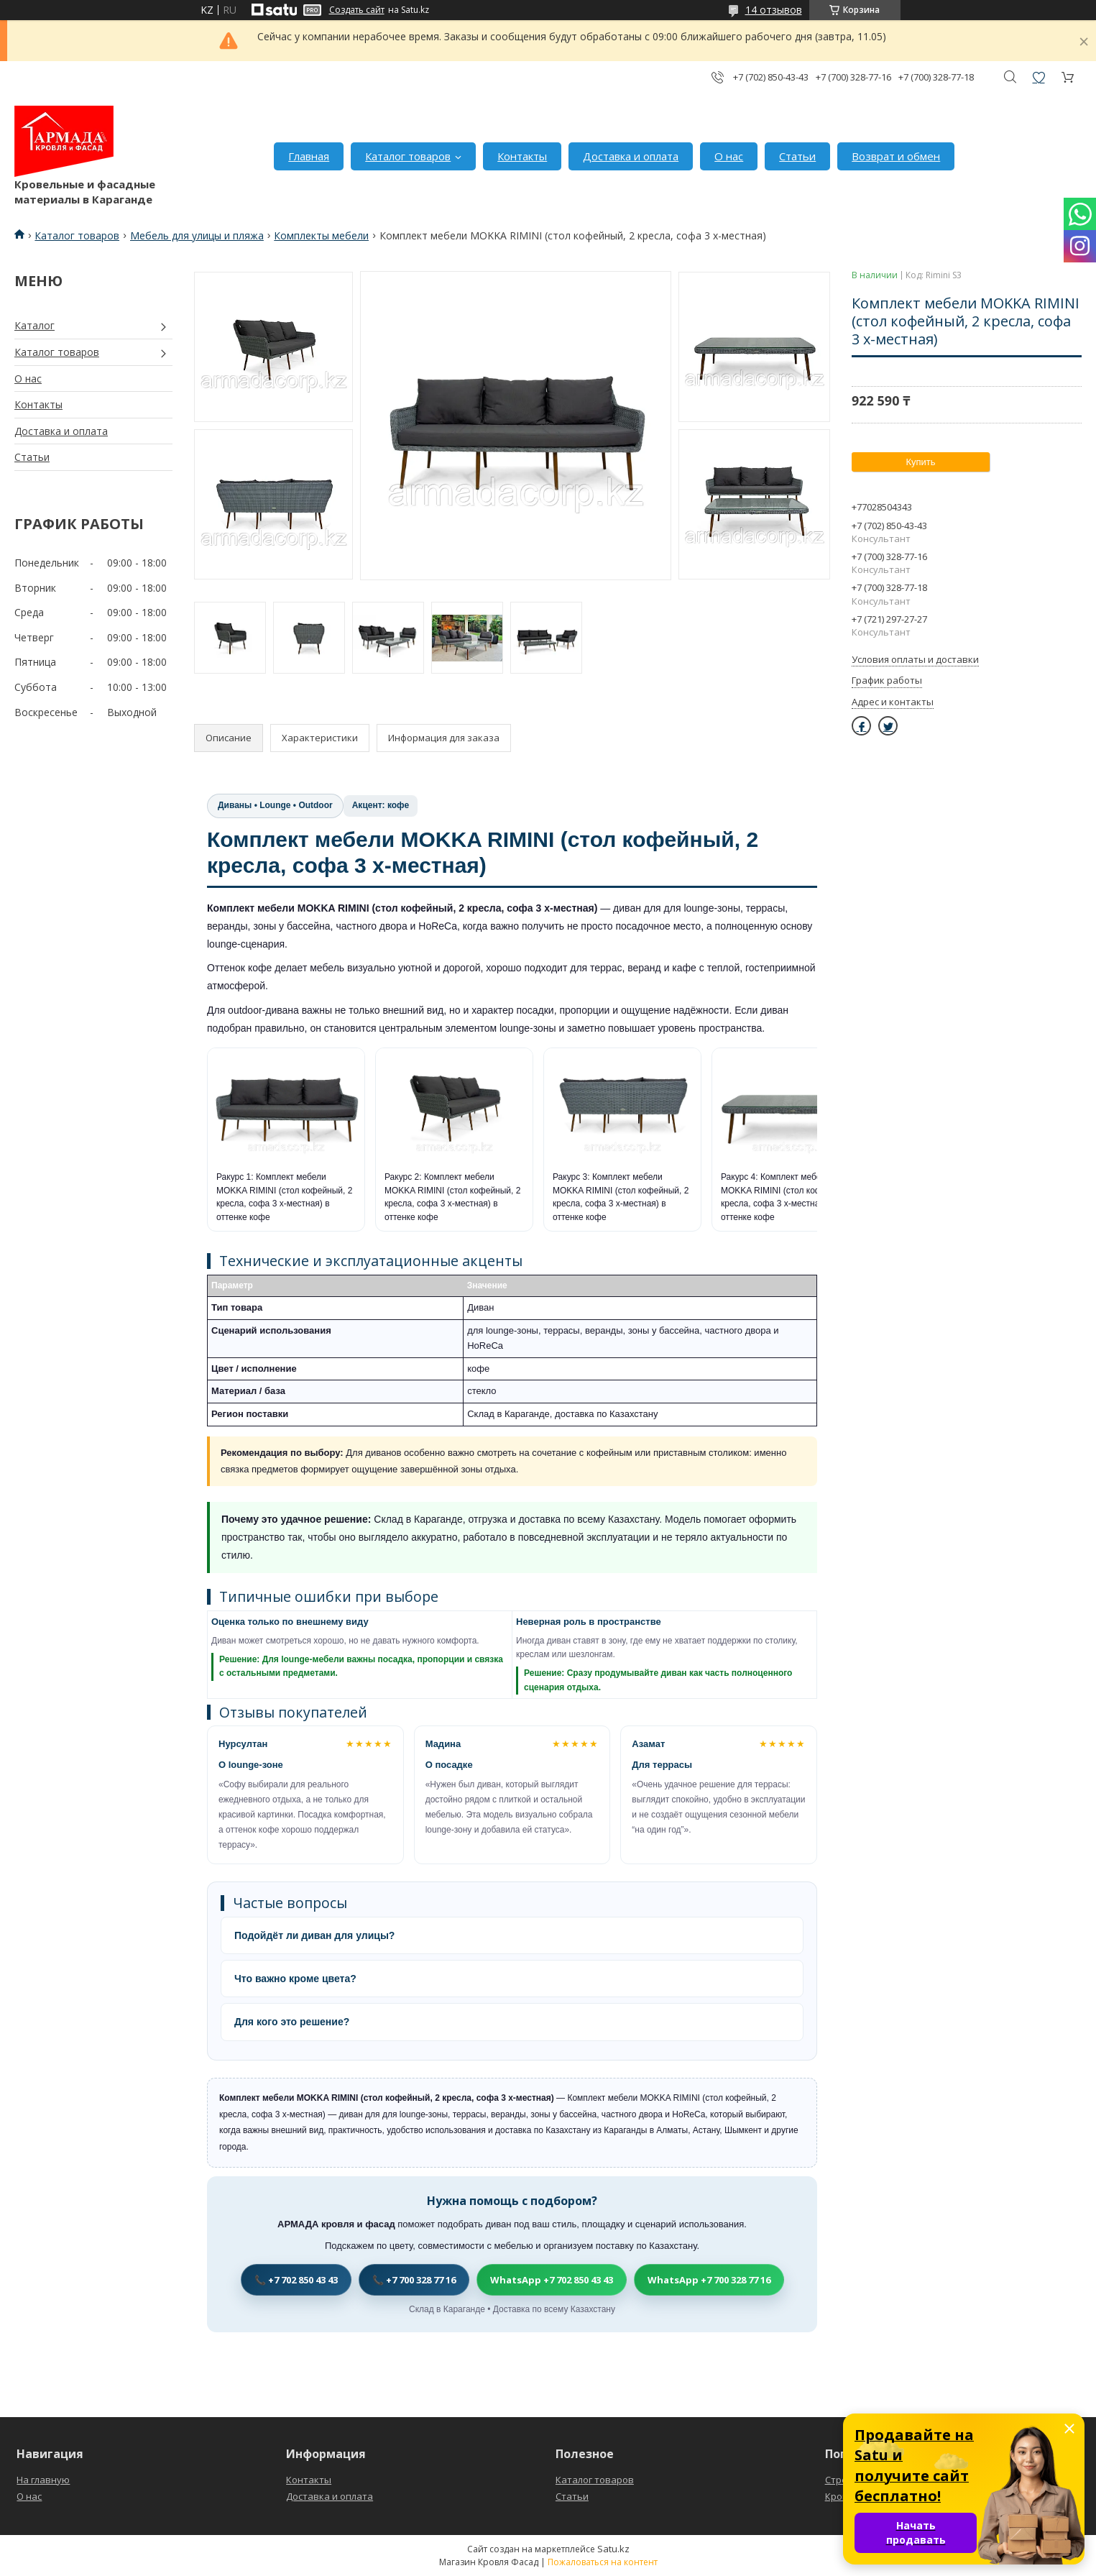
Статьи (797, 156)
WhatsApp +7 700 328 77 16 (709, 2279)
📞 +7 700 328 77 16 (414, 2279)
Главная (308, 156)
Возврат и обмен (896, 156)
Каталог (34, 325)
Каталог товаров (408, 156)
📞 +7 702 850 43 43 (296, 2279)
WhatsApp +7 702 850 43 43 (551, 2279)
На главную (43, 2479)
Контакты (522, 156)
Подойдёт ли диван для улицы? (314, 1935)
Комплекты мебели (321, 235)
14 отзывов (773, 10)
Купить (920, 462)
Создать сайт (356, 10)
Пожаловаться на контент (603, 2562)
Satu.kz (613, 2548)
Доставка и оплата (630, 156)
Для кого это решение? (291, 2021)
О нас (728, 156)
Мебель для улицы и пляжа (197, 235)
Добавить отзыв (1038, 77)
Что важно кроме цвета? (295, 1978)
